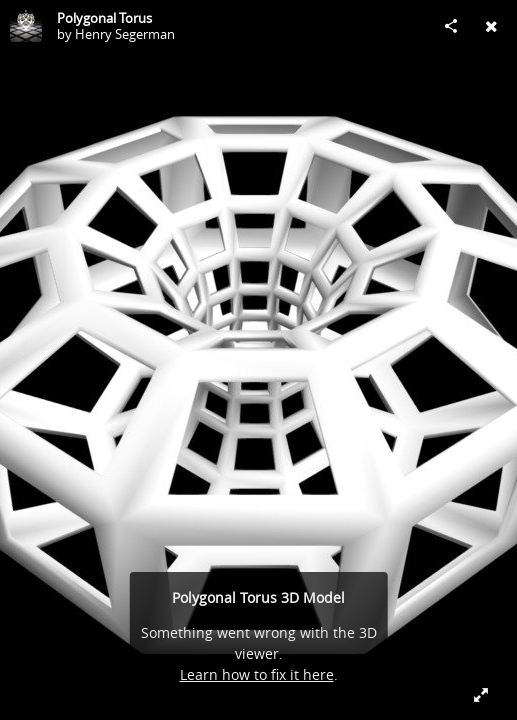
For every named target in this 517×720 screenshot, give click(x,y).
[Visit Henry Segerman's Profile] (26, 26)
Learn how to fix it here (257, 674)
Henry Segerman (125, 34)
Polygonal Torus (104, 18)
